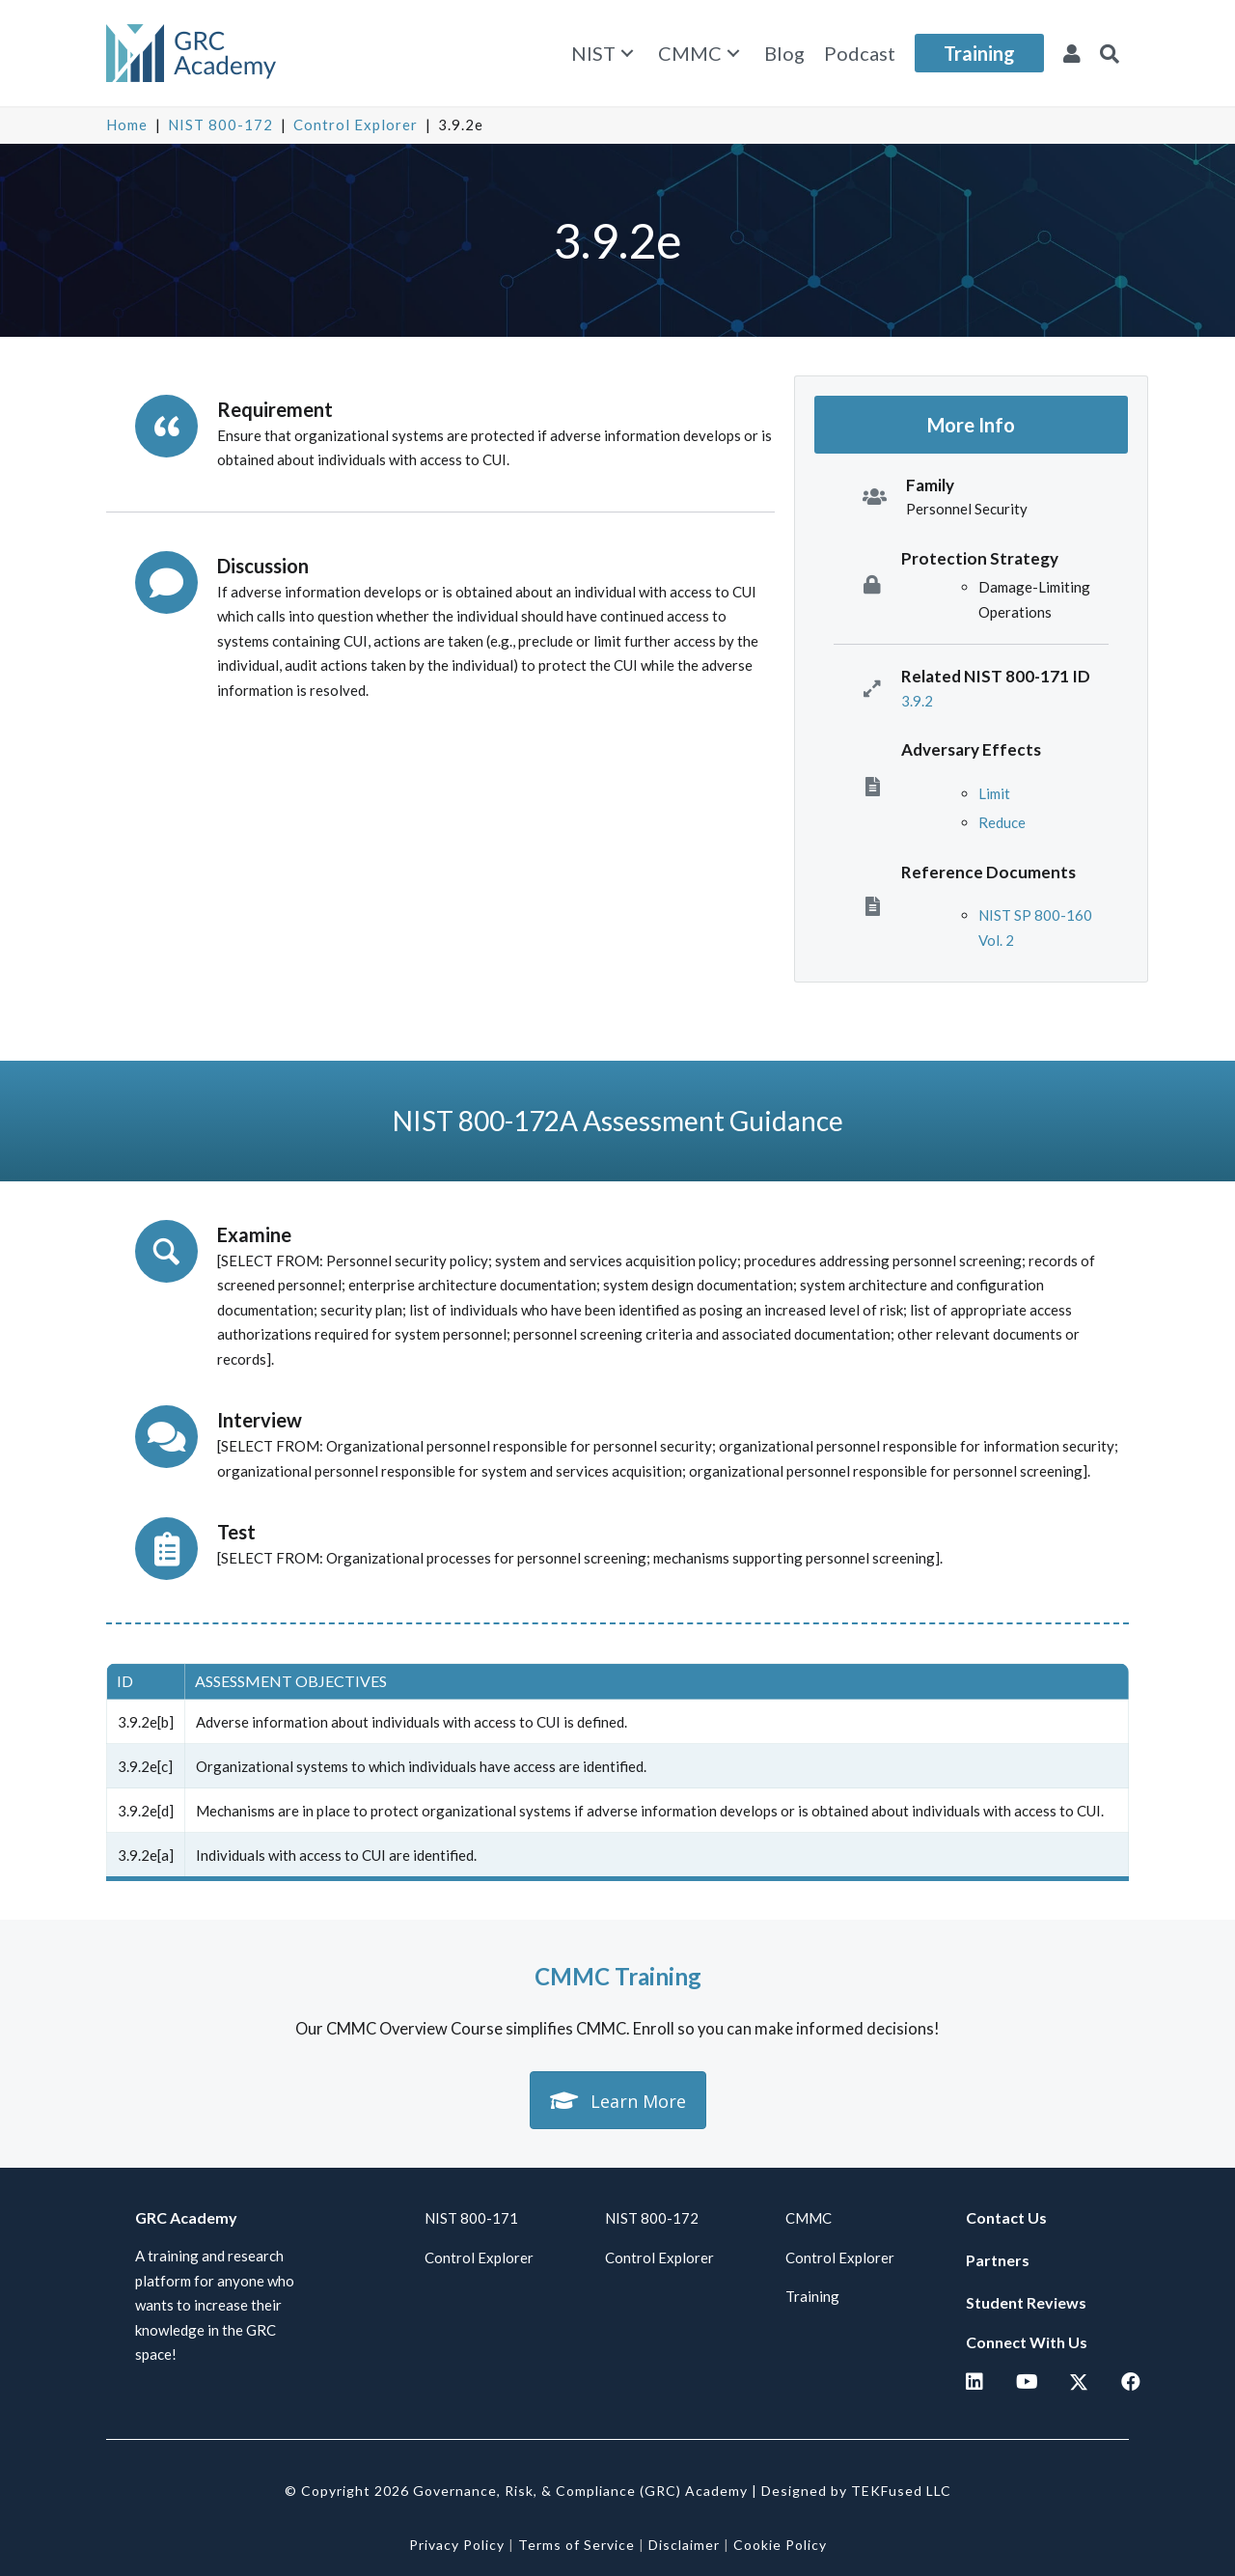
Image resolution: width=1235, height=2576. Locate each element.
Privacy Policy (457, 2544)
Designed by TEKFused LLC (856, 2490)
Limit (994, 793)
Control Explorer (355, 124)
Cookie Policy (780, 2544)
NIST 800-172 (220, 124)
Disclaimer (684, 2544)
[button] (627, 53)
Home (127, 124)
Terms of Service (576, 2544)
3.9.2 (917, 700)
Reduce (1002, 822)
